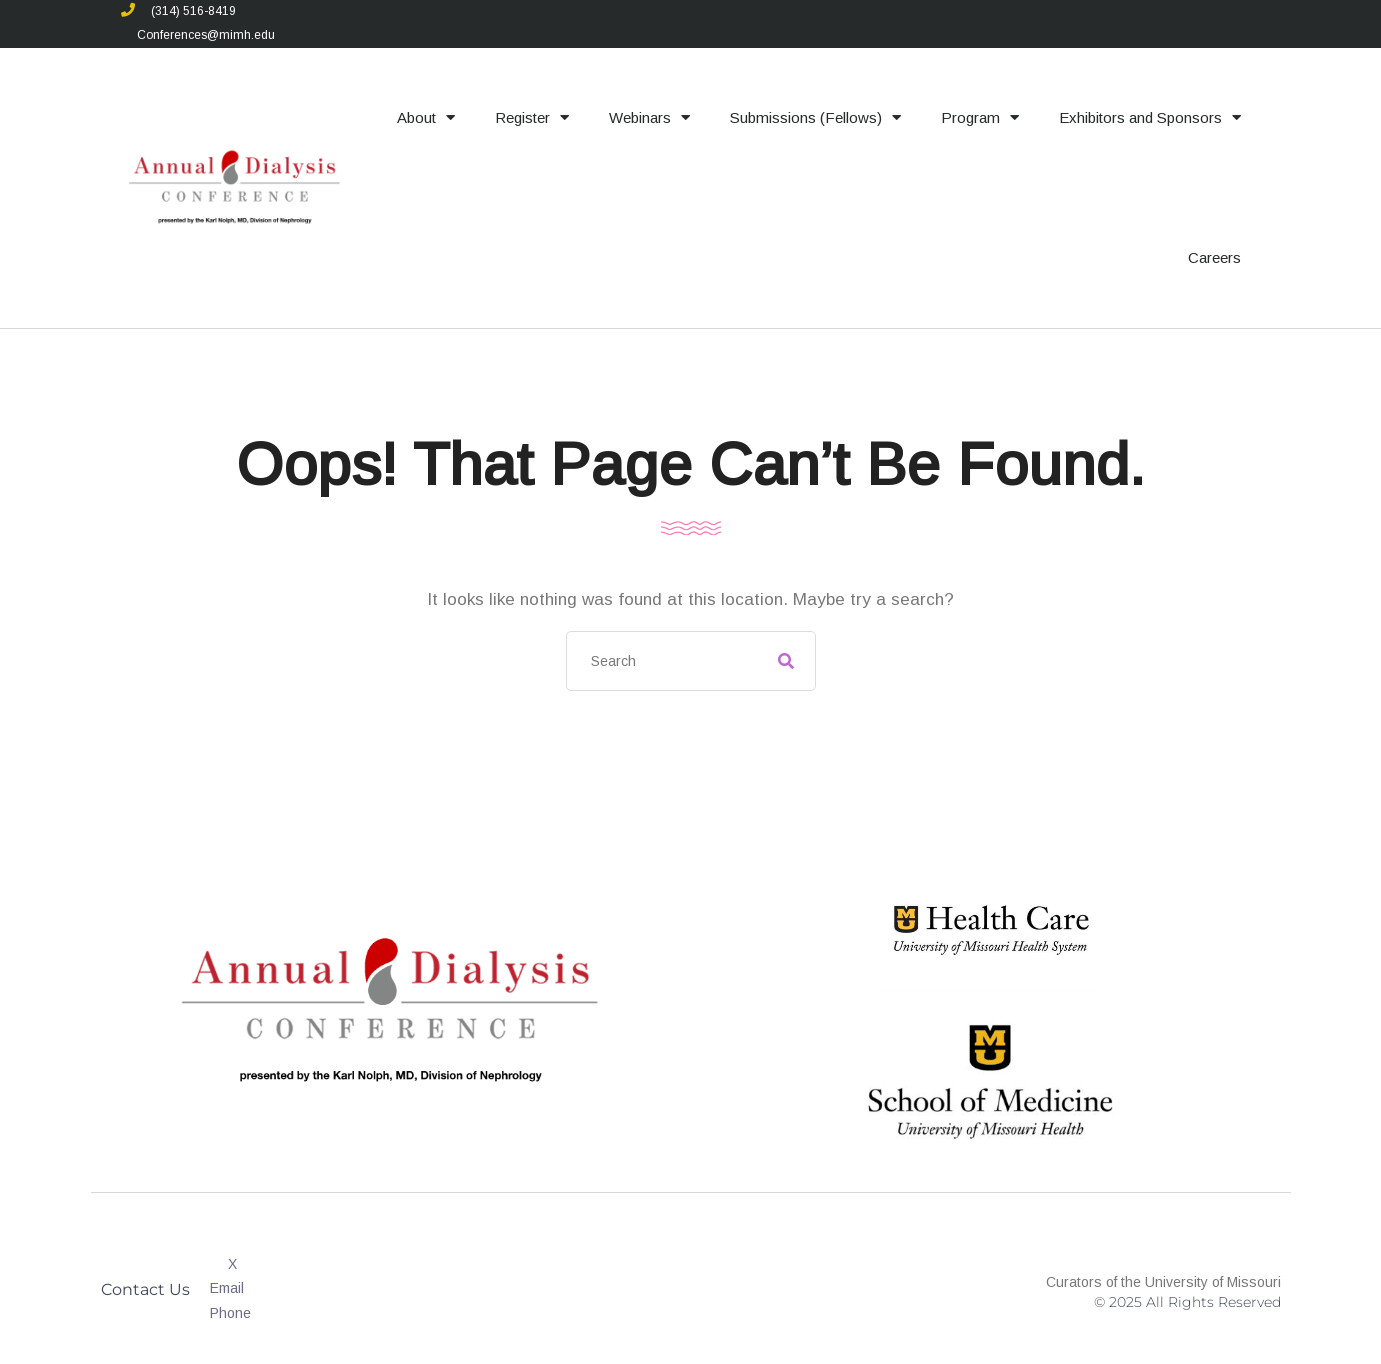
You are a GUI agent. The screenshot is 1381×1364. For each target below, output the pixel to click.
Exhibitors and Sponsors (1150, 117)
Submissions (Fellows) (815, 117)
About (426, 117)
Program (980, 117)
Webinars (649, 117)
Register (532, 117)
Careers (1214, 257)
